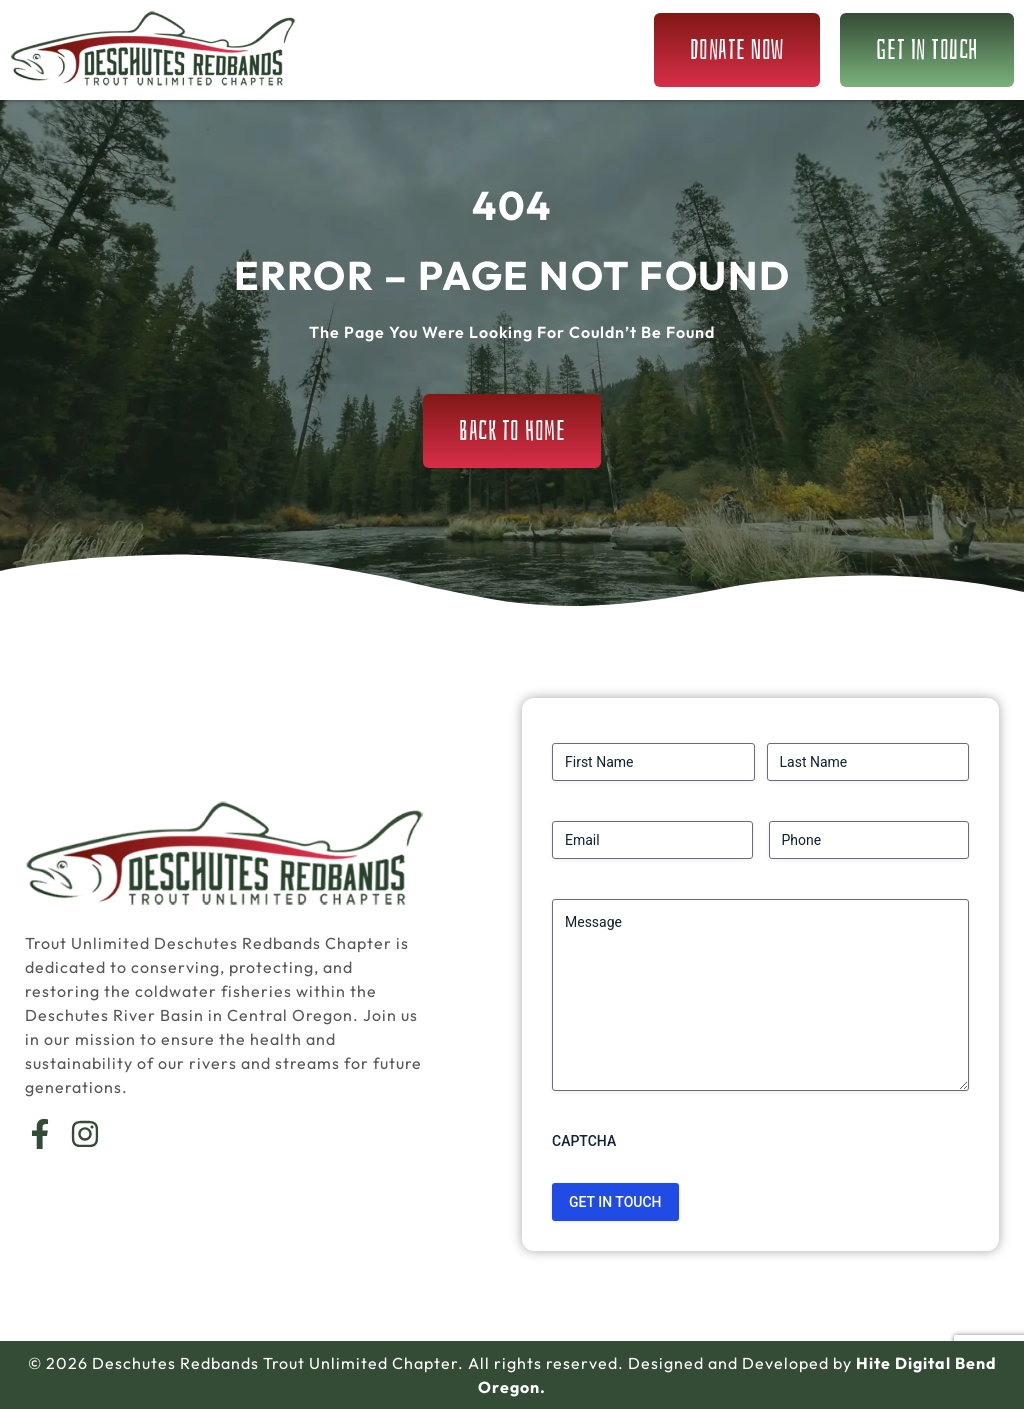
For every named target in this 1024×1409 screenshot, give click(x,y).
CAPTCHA (584, 1141)
